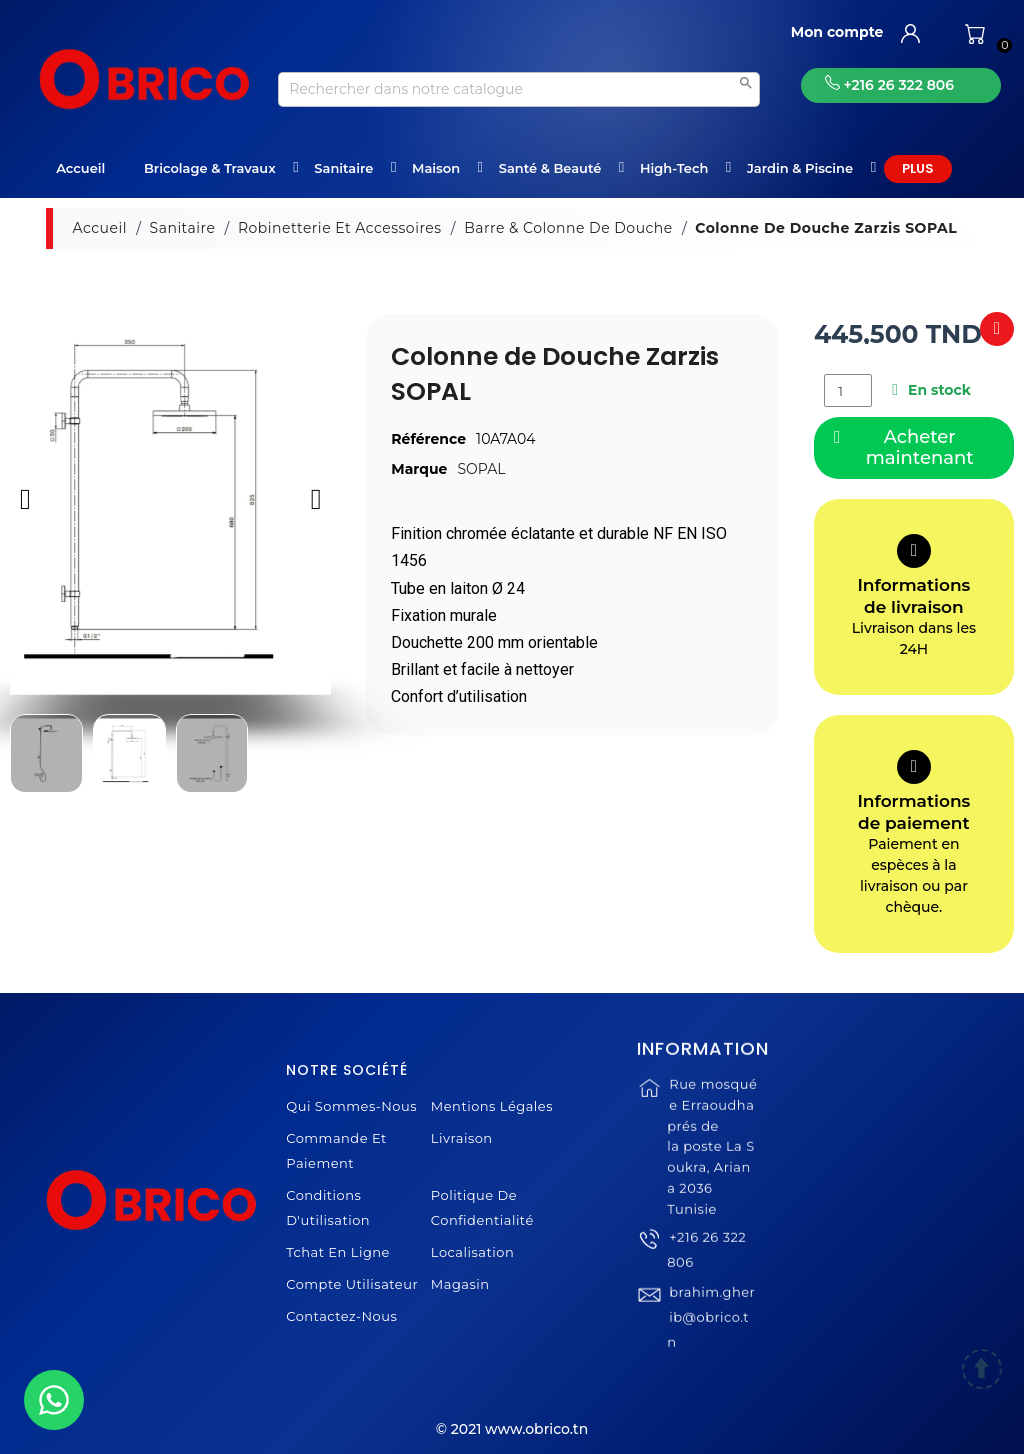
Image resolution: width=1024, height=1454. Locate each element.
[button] (25, 498)
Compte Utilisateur (352, 1284)
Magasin (460, 1284)
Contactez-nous (341, 1316)
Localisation (472, 1252)
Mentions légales (492, 1106)
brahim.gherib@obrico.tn (711, 1343)
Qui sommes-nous (351, 1106)
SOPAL (481, 469)
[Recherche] (519, 89)
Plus (918, 168)
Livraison (462, 1138)
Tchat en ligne (338, 1252)
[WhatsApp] (54, 1400)
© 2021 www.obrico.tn (512, 1429)
